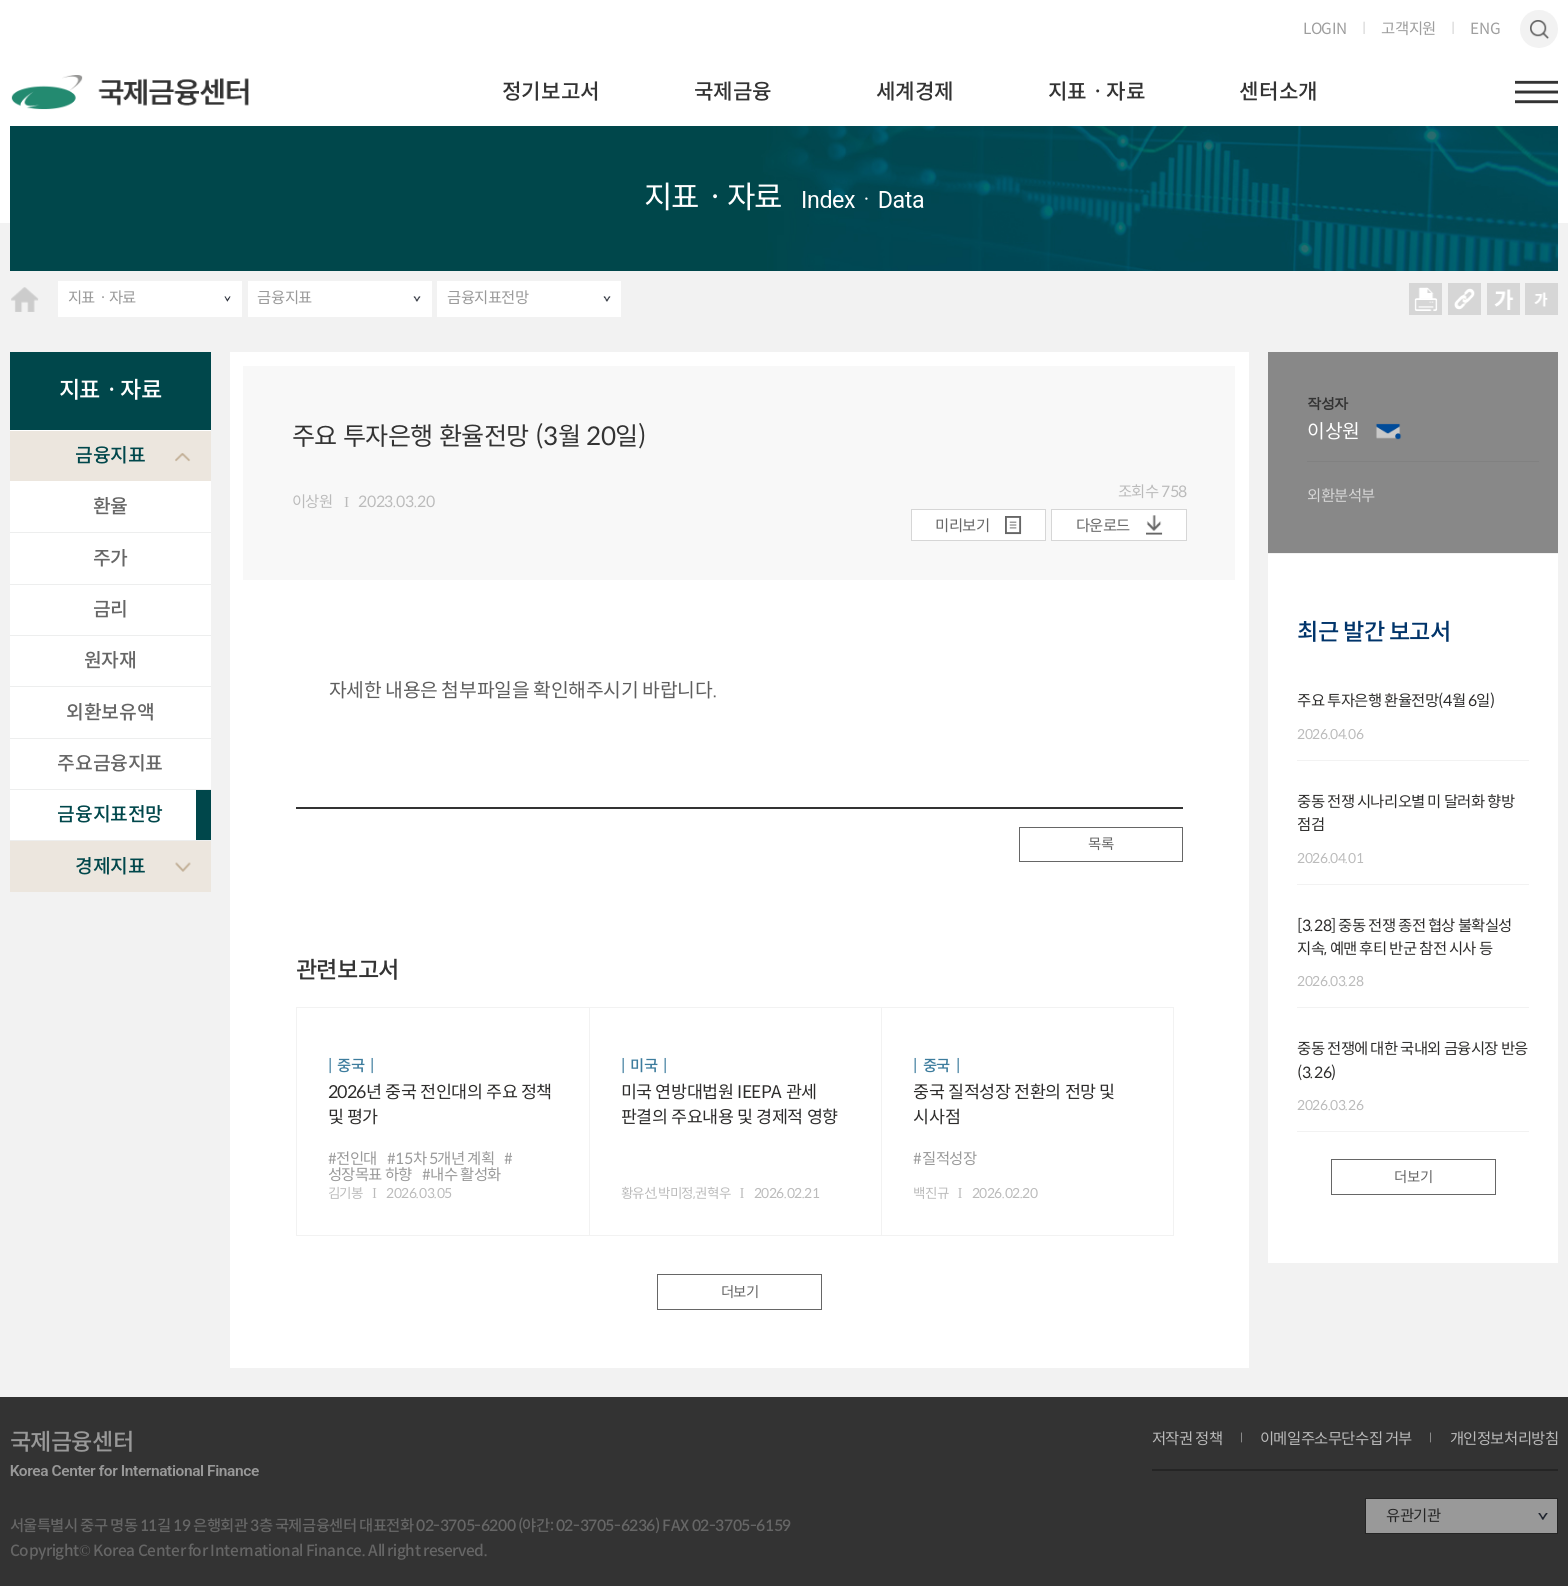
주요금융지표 (110, 763)
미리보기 (962, 525)
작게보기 (1541, 298)
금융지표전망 (488, 297)
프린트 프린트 (1425, 298)
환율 (110, 506)
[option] (1423, 452)
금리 (110, 609)
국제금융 (733, 91)
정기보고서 (551, 91)
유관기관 (1413, 1515)
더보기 (740, 1292)
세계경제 (915, 91)
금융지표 (284, 297)
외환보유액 (110, 712)
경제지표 (110, 866)
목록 (1100, 844)
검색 (1539, 29)
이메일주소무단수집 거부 (1336, 1438)
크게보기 (1503, 298)
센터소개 (1278, 91)
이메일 (1388, 431)
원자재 (110, 660)
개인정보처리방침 (1504, 1438)
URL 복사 (1464, 298)
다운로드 (1103, 525)
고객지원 (1408, 28)
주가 (110, 558)
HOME (24, 299)
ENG (1485, 28)
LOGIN (1325, 28)
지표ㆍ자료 (1097, 91)
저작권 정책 (1187, 1438)
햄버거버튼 (1537, 92)
